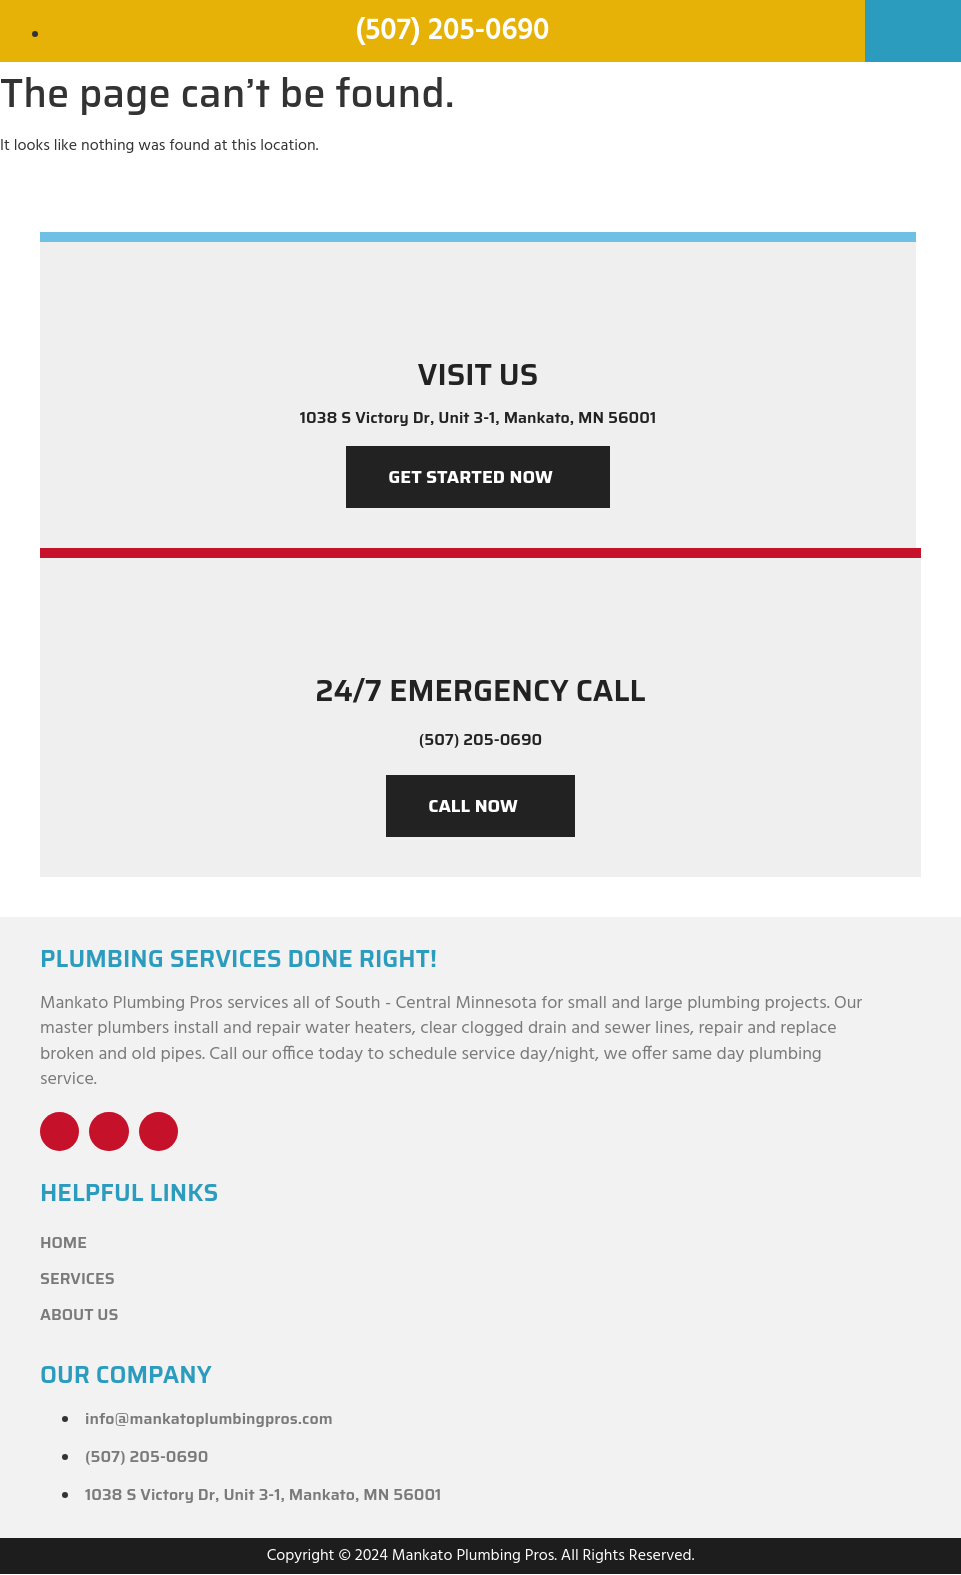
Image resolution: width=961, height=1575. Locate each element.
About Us (79, 1315)
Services (77, 1279)
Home (63, 1243)
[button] (912, 23)
